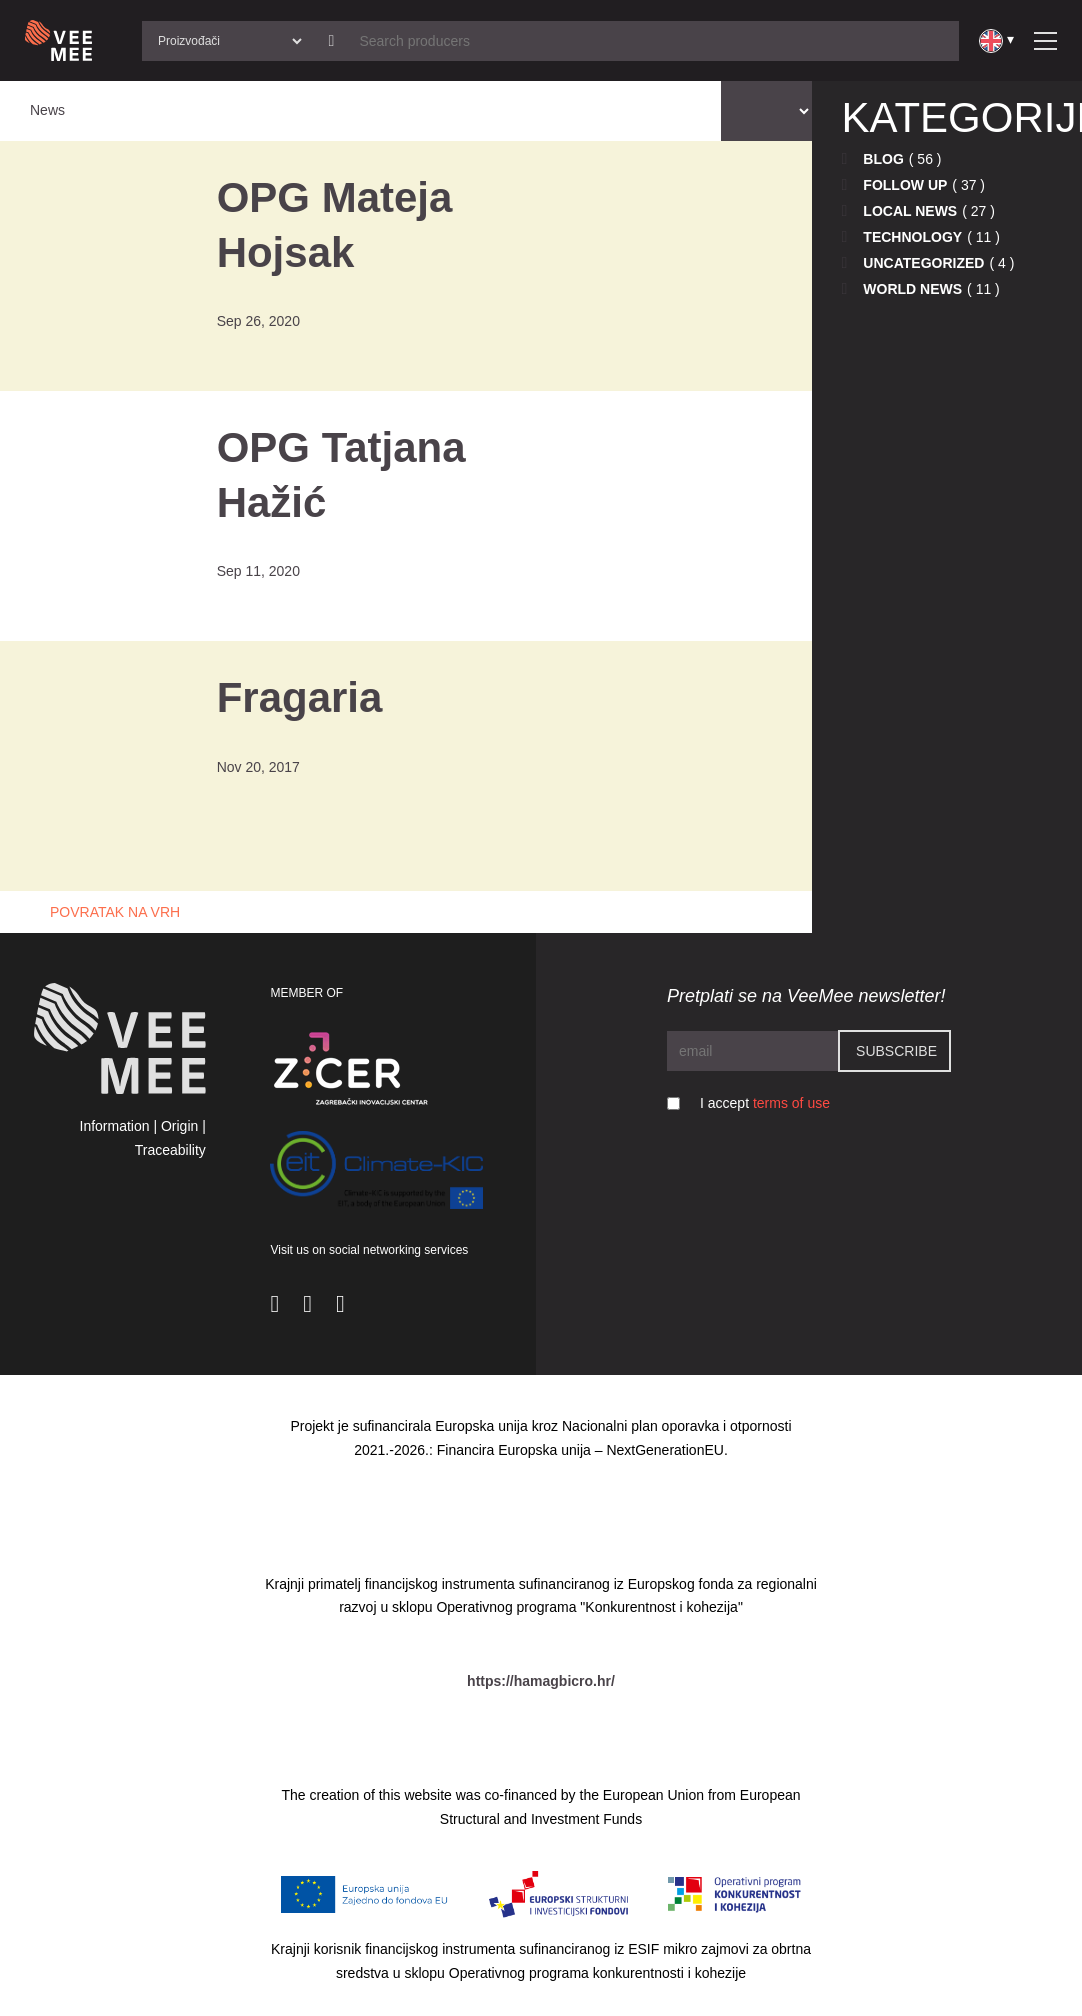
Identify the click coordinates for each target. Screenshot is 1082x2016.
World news (912, 289)
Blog (883, 159)
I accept (765, 1103)
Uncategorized (923, 263)
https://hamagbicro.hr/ (541, 1681)
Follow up (905, 185)
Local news (910, 211)
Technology (912, 237)
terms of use (791, 1103)
